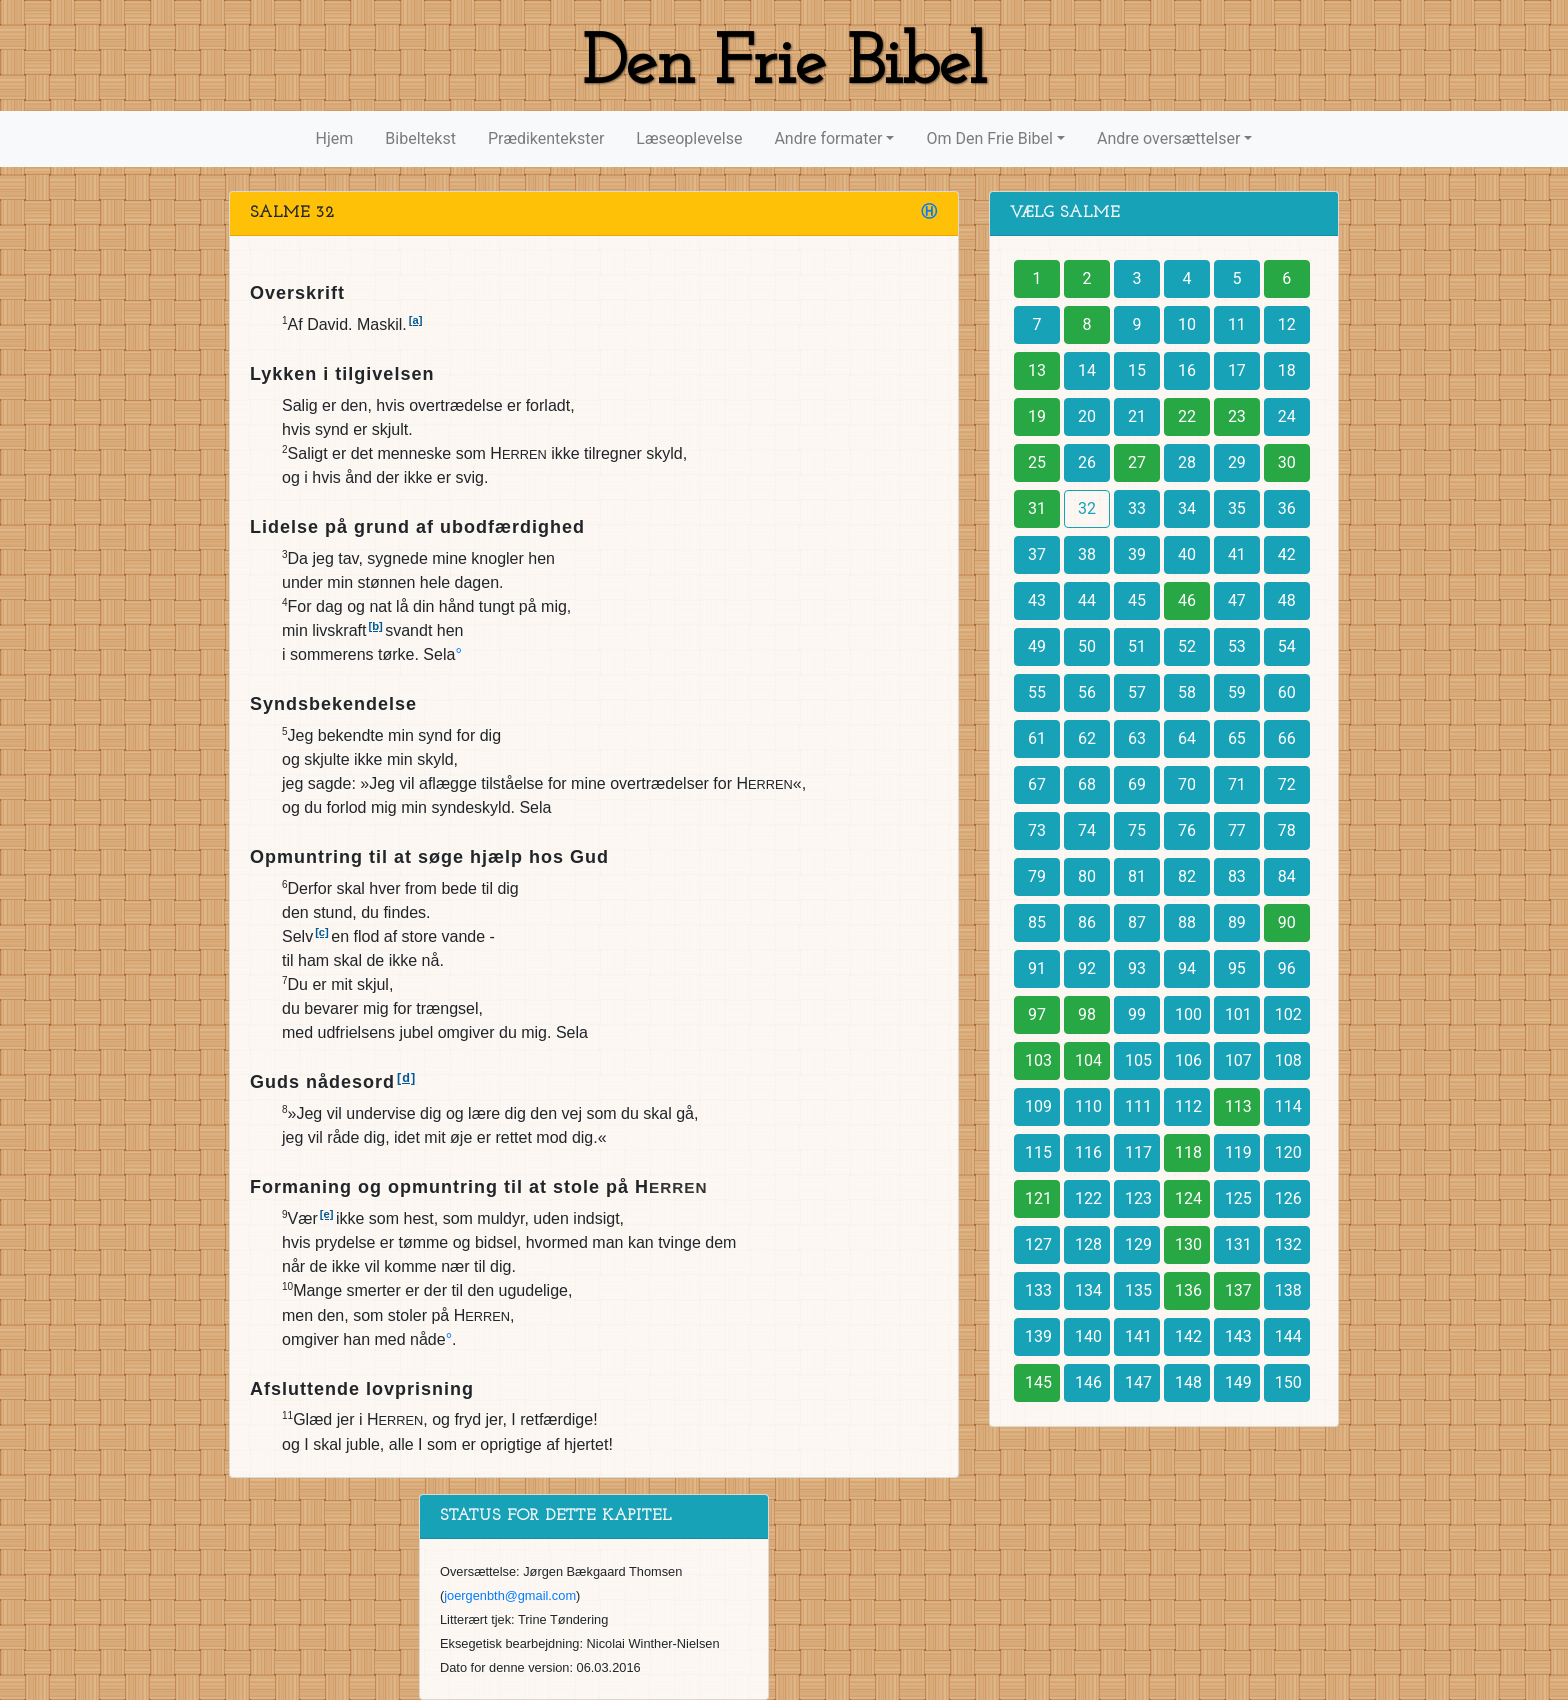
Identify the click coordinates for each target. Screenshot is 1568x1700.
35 (1237, 508)
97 (1037, 1014)
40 (1187, 554)
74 (1087, 830)
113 (1238, 1106)
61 (1037, 738)
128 (1088, 1244)
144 (1288, 1336)
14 (1087, 370)
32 (1087, 508)
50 (1087, 646)
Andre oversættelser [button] (1168, 138)
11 (1237, 324)
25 (1037, 462)
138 (1288, 1290)
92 (1087, 968)
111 (1138, 1106)
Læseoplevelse (689, 138)
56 (1087, 692)
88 (1187, 922)
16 (1187, 370)
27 (1137, 462)
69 (1137, 784)
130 (1188, 1244)
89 (1237, 922)
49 (1037, 646)
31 (1037, 508)
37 (1037, 554)
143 (1238, 1336)
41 (1237, 554)
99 (1137, 1014)
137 (1238, 1290)
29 (1237, 462)
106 (1188, 1060)
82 (1187, 876)
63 (1137, 738)
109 (1038, 1106)
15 (1137, 370)
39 (1137, 554)
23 (1237, 416)
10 (1187, 324)
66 (1287, 738)
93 (1137, 968)
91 (1037, 968)
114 (1288, 1106)
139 (1038, 1336)
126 (1288, 1198)
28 (1187, 462)
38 (1087, 554)
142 (1188, 1336)
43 (1037, 600)
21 (1137, 416)
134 (1088, 1290)
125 (1238, 1198)
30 (1287, 462)
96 (1287, 968)
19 (1037, 416)
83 (1237, 876)
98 (1087, 1014)
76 (1187, 830)
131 (1238, 1244)
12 (1287, 324)
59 (1237, 692)
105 (1138, 1060)
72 (1287, 784)
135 (1138, 1290)
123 (1138, 1198)
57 (1137, 692)
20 (1087, 416)
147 (1138, 1382)
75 (1137, 830)
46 (1187, 600)
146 (1088, 1382)
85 (1037, 922)
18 (1287, 370)
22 (1187, 416)
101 (1238, 1014)
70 (1187, 784)
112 (1188, 1106)
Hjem (335, 138)
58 (1187, 692)
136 (1188, 1290)
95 (1237, 968)
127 (1038, 1244)
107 (1238, 1060)
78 (1287, 830)
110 (1088, 1106)
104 (1088, 1060)
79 (1037, 876)
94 (1187, 968)
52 (1187, 646)
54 (1287, 646)
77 (1237, 830)
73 (1037, 830)
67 (1037, 784)
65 (1237, 738)
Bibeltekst (420, 138)
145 (1038, 1382)
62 (1087, 738)
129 (1138, 1244)
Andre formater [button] (828, 138)
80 (1087, 876)
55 (1037, 692)
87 (1137, 922)
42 (1287, 554)
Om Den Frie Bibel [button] (989, 138)
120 (1288, 1152)
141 (1138, 1336)
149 (1238, 1382)
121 (1038, 1198)
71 (1237, 784)
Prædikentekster (546, 138)
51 (1137, 646)
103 (1038, 1060)
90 (1287, 922)
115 (1038, 1152)
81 (1137, 876)
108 (1288, 1060)
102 (1288, 1014)
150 (1288, 1382)
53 (1237, 646)
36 (1287, 508)
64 (1187, 738)
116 (1088, 1152)
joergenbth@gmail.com (510, 1595)
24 (1287, 416)
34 (1187, 508)
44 (1087, 600)
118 (1188, 1152)
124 (1188, 1198)
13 (1037, 370)
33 (1137, 508)
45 (1137, 600)
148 (1188, 1382)
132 (1288, 1244)
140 (1088, 1336)
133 (1038, 1290)
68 (1087, 784)
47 (1237, 600)
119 (1238, 1152)
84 (1287, 876)
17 (1237, 370)
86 (1087, 922)
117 (1138, 1152)
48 (1287, 600)
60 (1287, 692)
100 (1188, 1014)
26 (1087, 462)
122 (1088, 1198)
